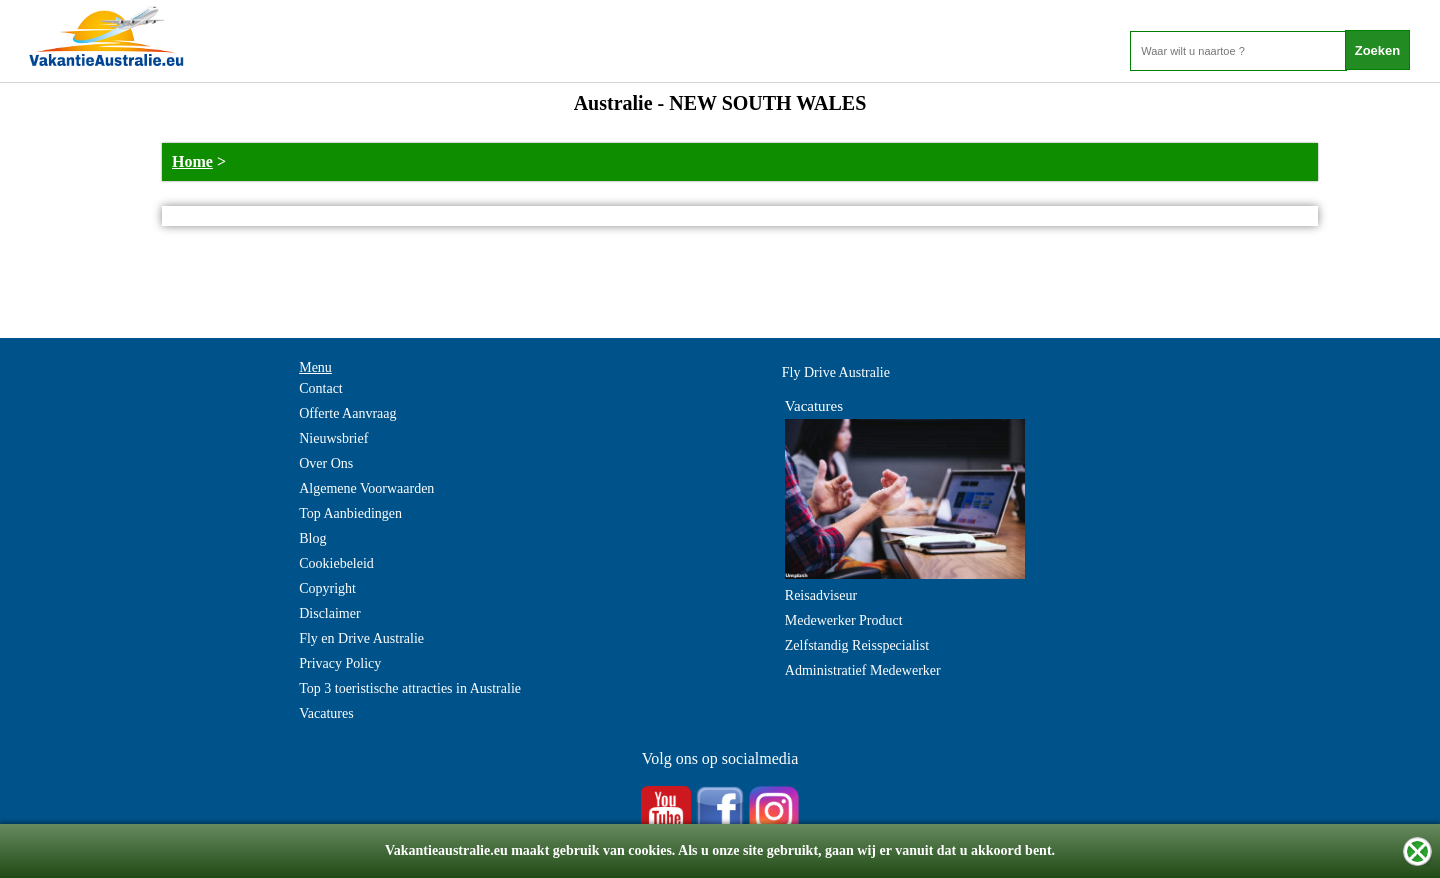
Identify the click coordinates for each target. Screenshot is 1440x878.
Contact (321, 388)
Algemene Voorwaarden (366, 488)
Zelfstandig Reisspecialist (857, 645)
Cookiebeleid (336, 563)
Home (192, 161)
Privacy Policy (340, 663)
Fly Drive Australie (836, 372)
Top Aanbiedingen (350, 513)
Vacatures (326, 713)
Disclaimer (329, 613)
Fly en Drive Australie (361, 638)
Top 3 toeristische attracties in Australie (410, 688)
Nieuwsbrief (333, 438)
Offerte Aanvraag (347, 413)
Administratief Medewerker (863, 670)
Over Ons (326, 463)
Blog (312, 538)
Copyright (327, 588)
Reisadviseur (821, 595)
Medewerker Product (844, 620)
